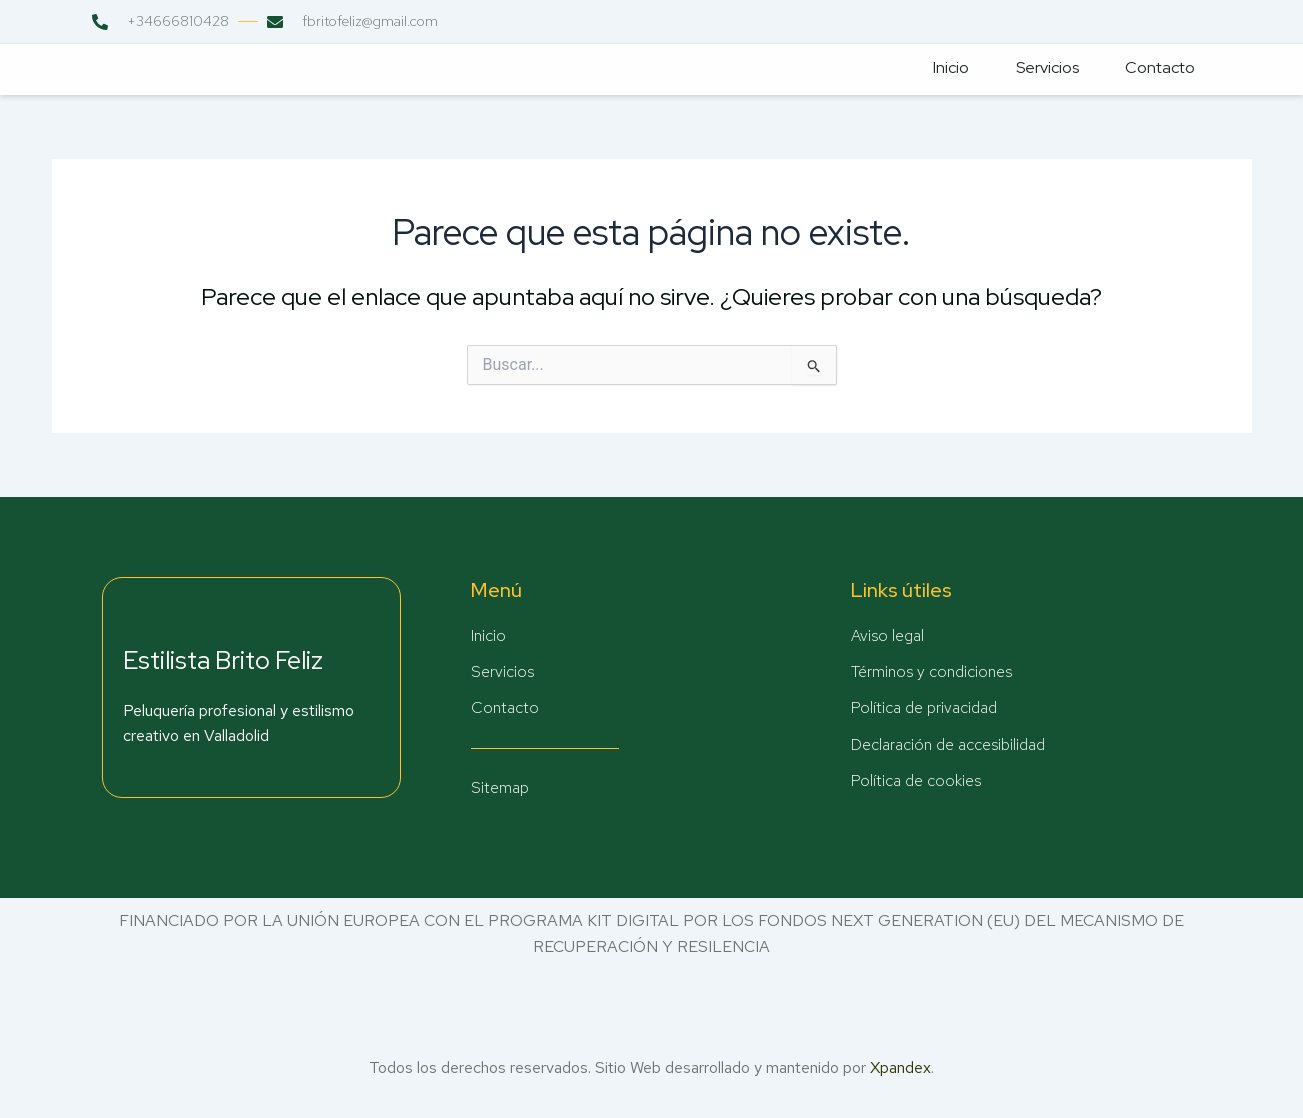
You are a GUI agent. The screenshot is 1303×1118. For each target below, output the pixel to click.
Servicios (1039, 68)
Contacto (1156, 68)
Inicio (940, 68)
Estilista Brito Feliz (223, 659)
